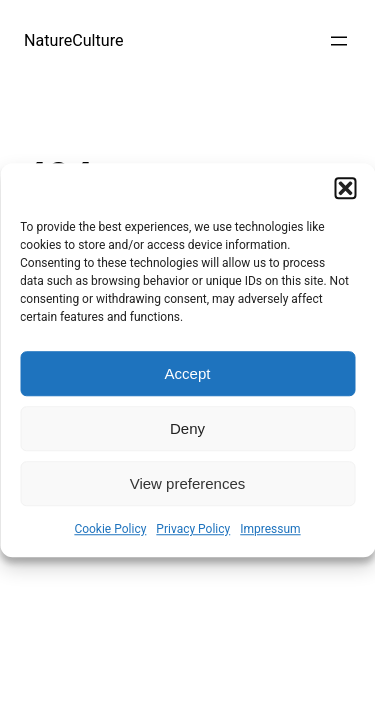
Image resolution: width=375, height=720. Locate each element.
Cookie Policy (110, 529)
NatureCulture (74, 40)
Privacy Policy (193, 529)
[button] (345, 188)
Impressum (270, 529)
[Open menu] (339, 41)
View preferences (188, 483)
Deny (187, 428)
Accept (188, 373)
